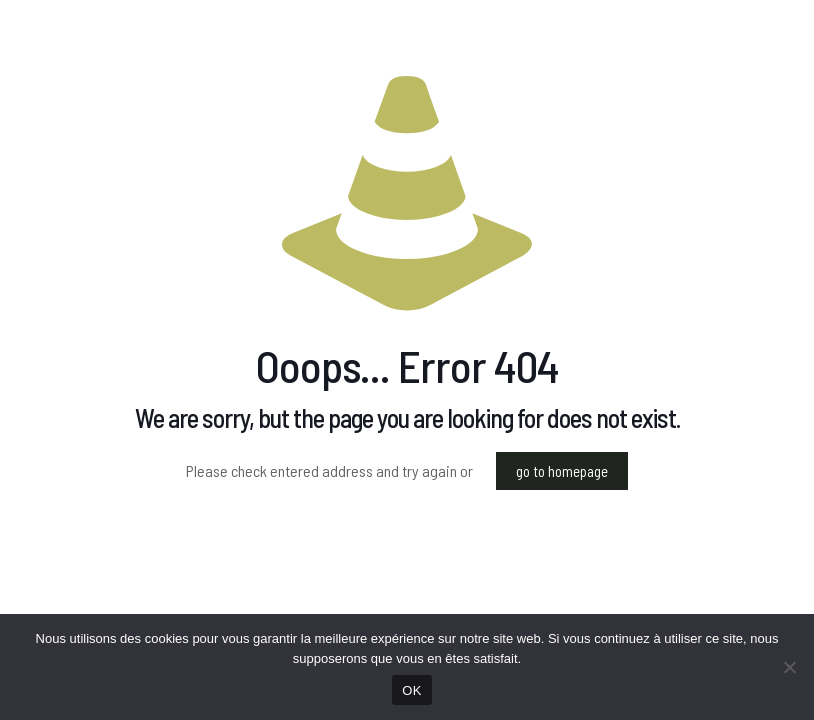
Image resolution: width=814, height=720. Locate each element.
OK (411, 690)
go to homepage (562, 471)
